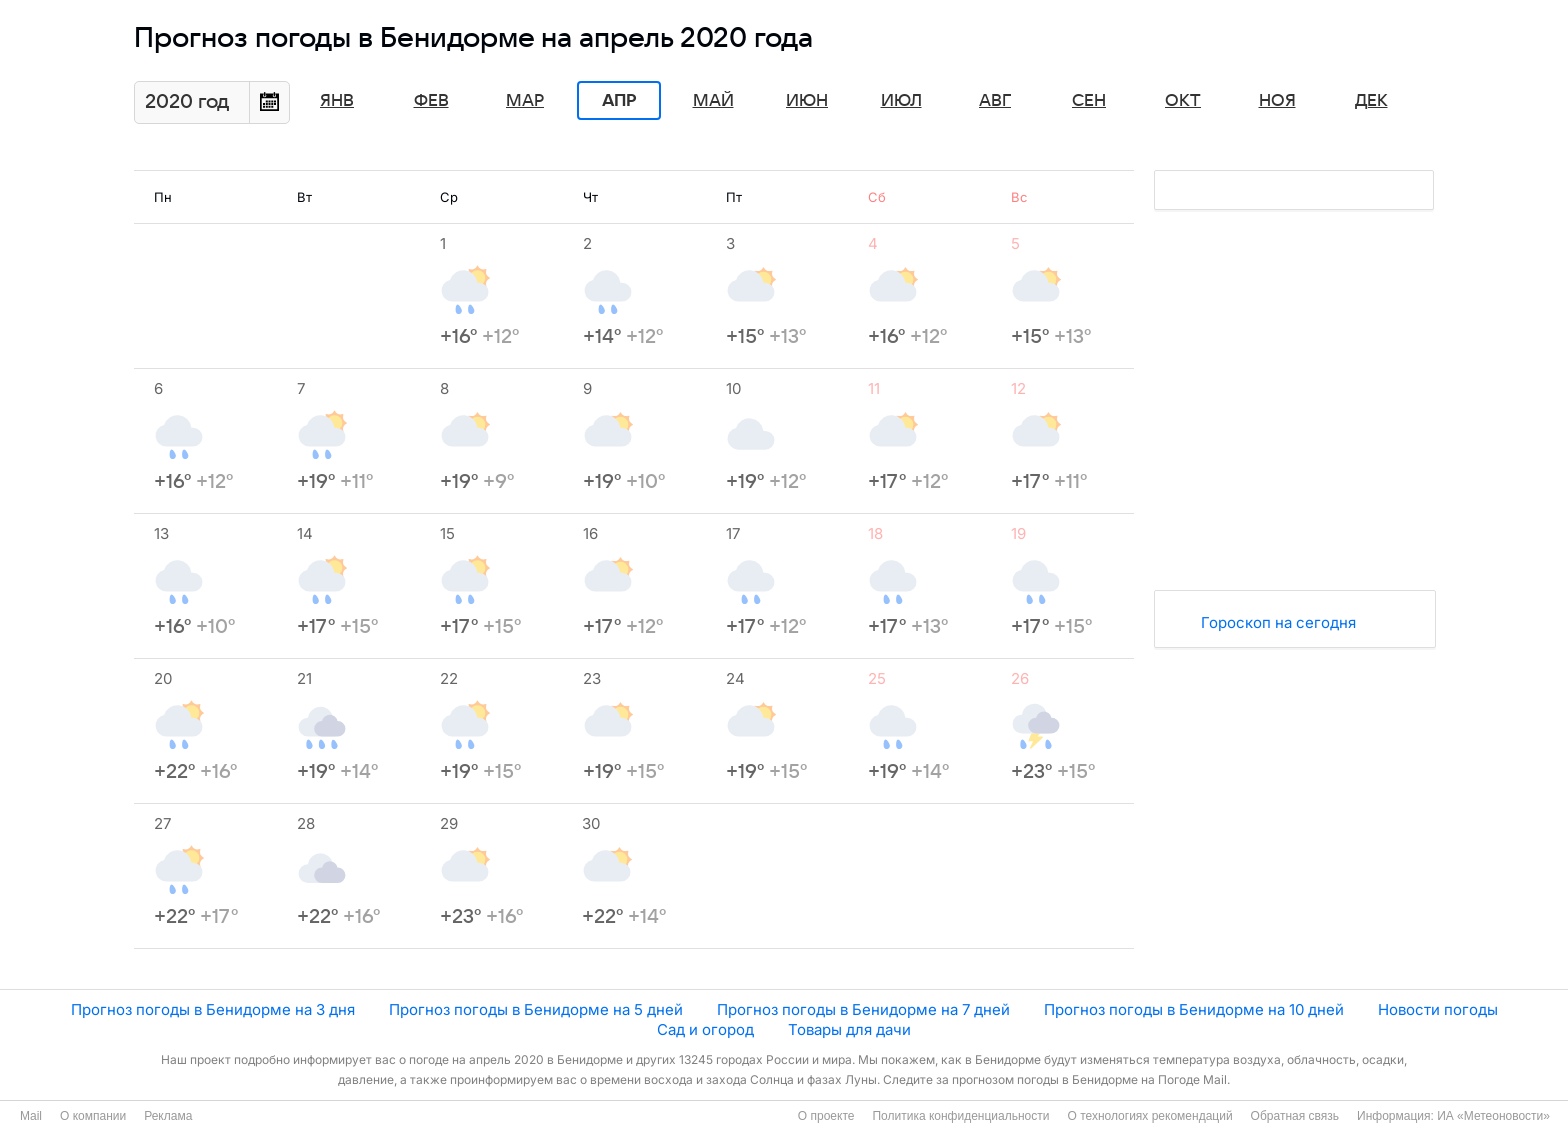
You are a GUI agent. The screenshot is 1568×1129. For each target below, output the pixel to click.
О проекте (826, 1116)
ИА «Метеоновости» (1493, 1116)
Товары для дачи (849, 1029)
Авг (995, 101)
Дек (1371, 101)
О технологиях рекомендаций (1149, 1116)
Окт (1183, 101)
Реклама (168, 1116)
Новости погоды (1438, 1009)
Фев (431, 101)
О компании (93, 1116)
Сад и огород (705, 1029)
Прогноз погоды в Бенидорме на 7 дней (863, 1009)
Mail (31, 1116)
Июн (807, 101)
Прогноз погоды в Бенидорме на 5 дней (536, 1009)
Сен (1089, 101)
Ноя (1277, 101)
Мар (525, 101)
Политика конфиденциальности (960, 1116)
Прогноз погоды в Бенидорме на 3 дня (213, 1009)
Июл (901, 101)
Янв (337, 101)
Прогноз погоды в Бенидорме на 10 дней (1194, 1009)
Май (713, 101)
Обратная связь (1295, 1116)
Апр (619, 101)
